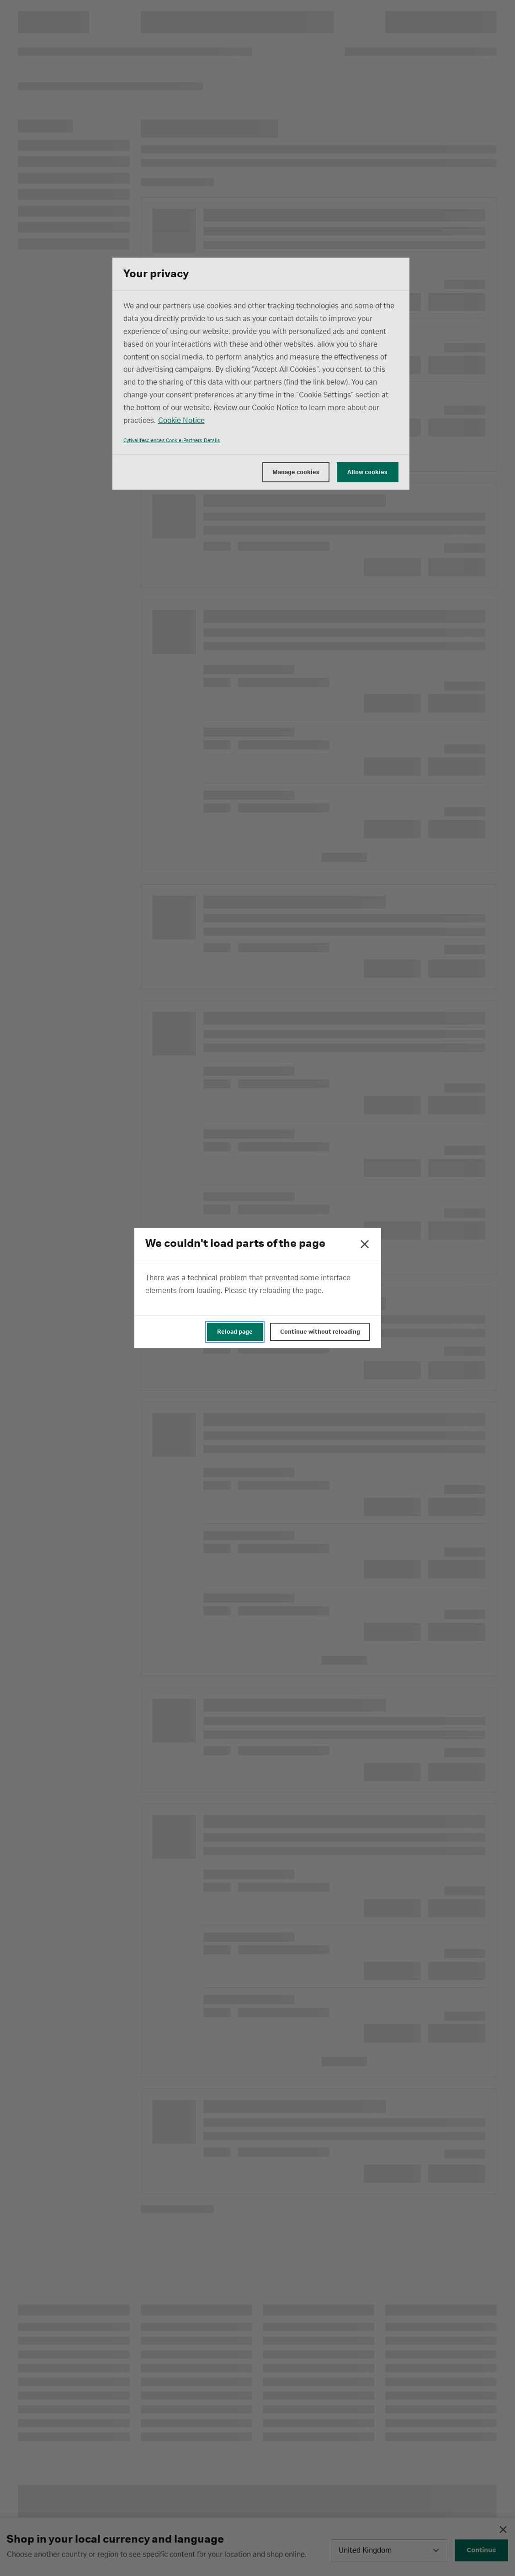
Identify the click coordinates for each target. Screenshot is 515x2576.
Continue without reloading (320, 1332)
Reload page (235, 1332)
